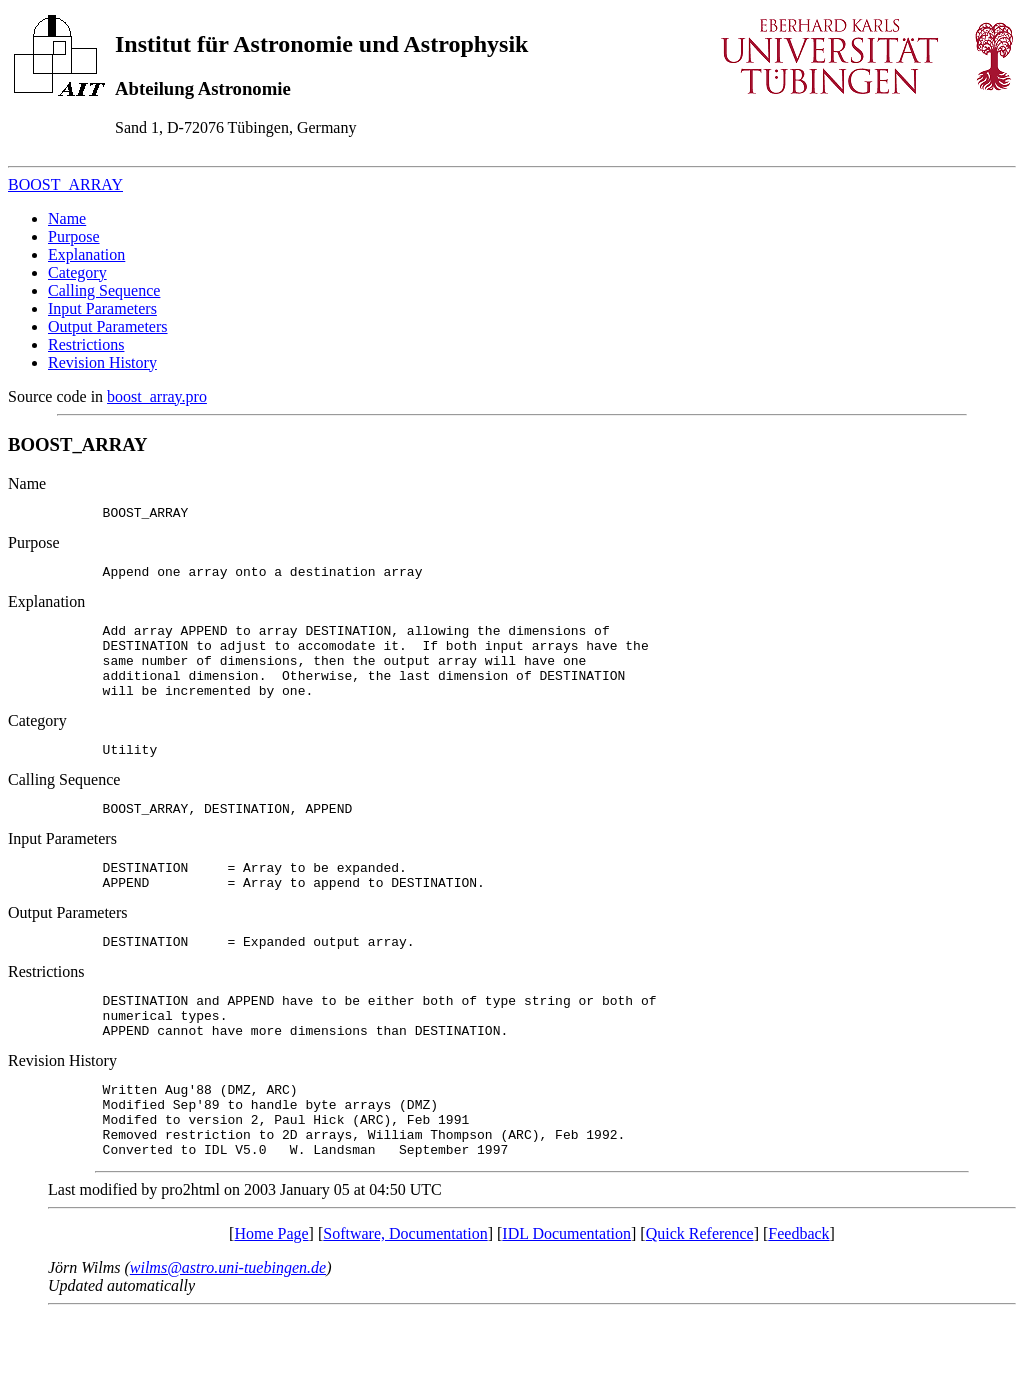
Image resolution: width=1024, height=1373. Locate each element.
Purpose (74, 236)
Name (67, 218)
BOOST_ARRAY (65, 184)
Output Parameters (108, 326)
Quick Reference (700, 1293)
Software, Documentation (405, 1293)
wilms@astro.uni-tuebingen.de (228, 1327)
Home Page (271, 1293)
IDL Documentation (566, 1293)
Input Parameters (102, 308)
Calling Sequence (104, 290)
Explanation (86, 254)
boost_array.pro (157, 396)
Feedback (798, 1293)
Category (77, 272)
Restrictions (86, 344)
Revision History (102, 362)
